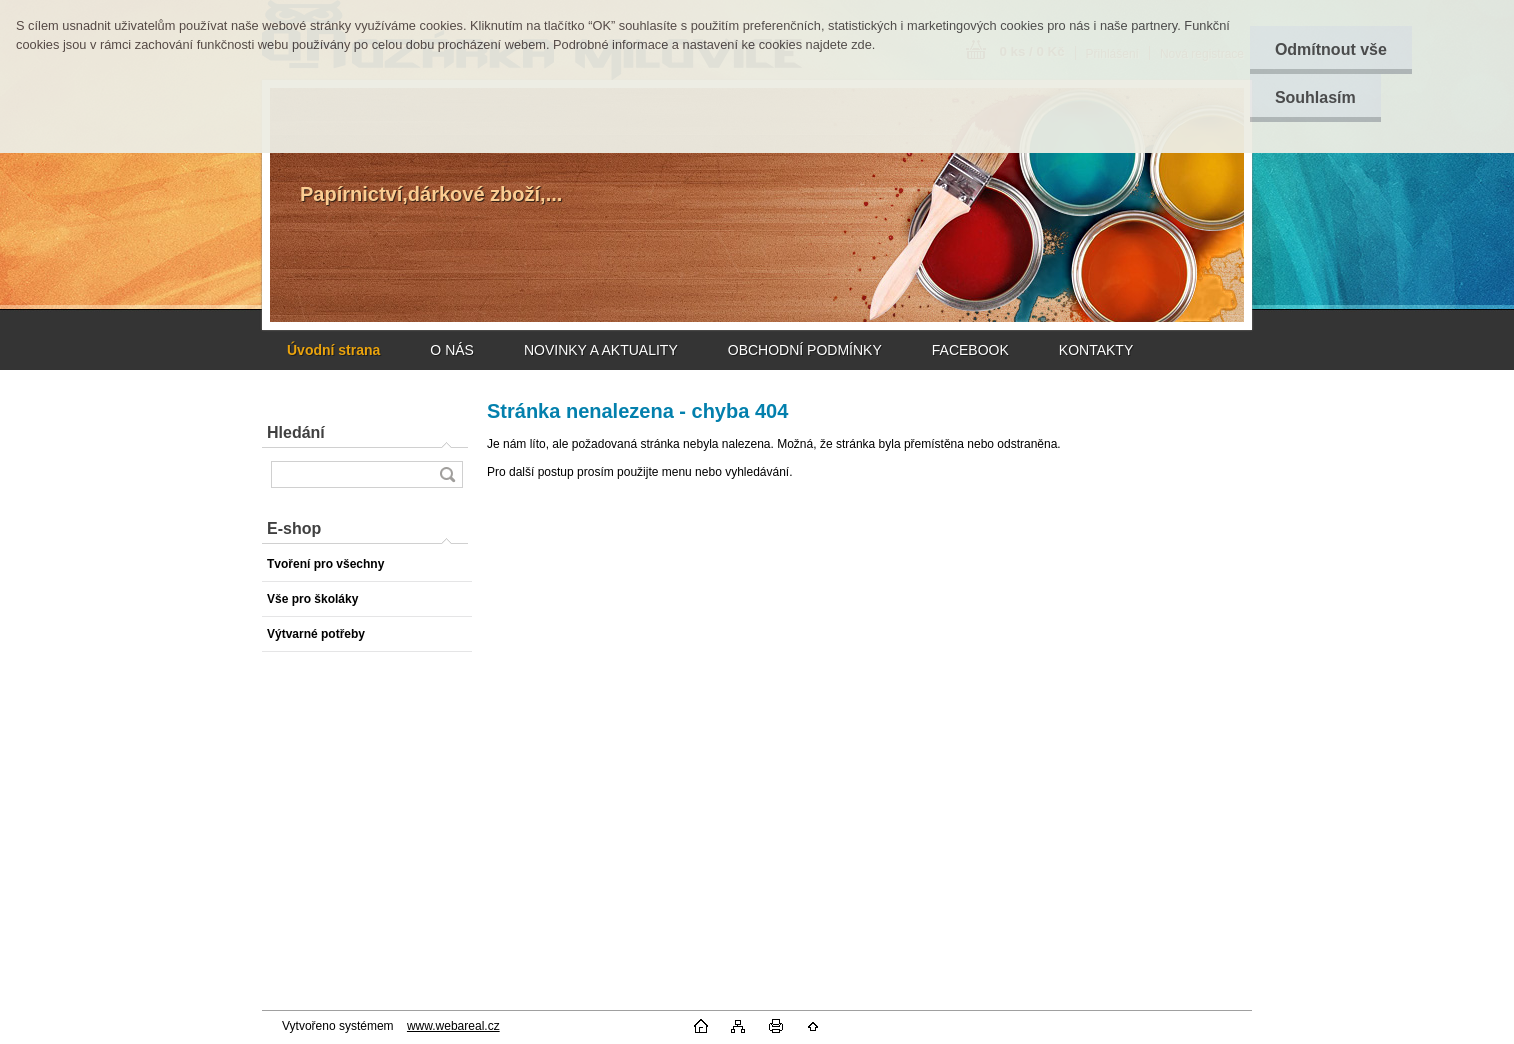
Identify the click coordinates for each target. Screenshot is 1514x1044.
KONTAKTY (1096, 350)
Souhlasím (1315, 97)
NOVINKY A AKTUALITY (601, 350)
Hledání (296, 432)
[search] (447, 474)
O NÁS (452, 350)
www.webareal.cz (453, 1026)
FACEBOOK (970, 350)
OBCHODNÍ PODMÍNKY (805, 350)
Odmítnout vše (1331, 49)
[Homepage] (333, 350)
